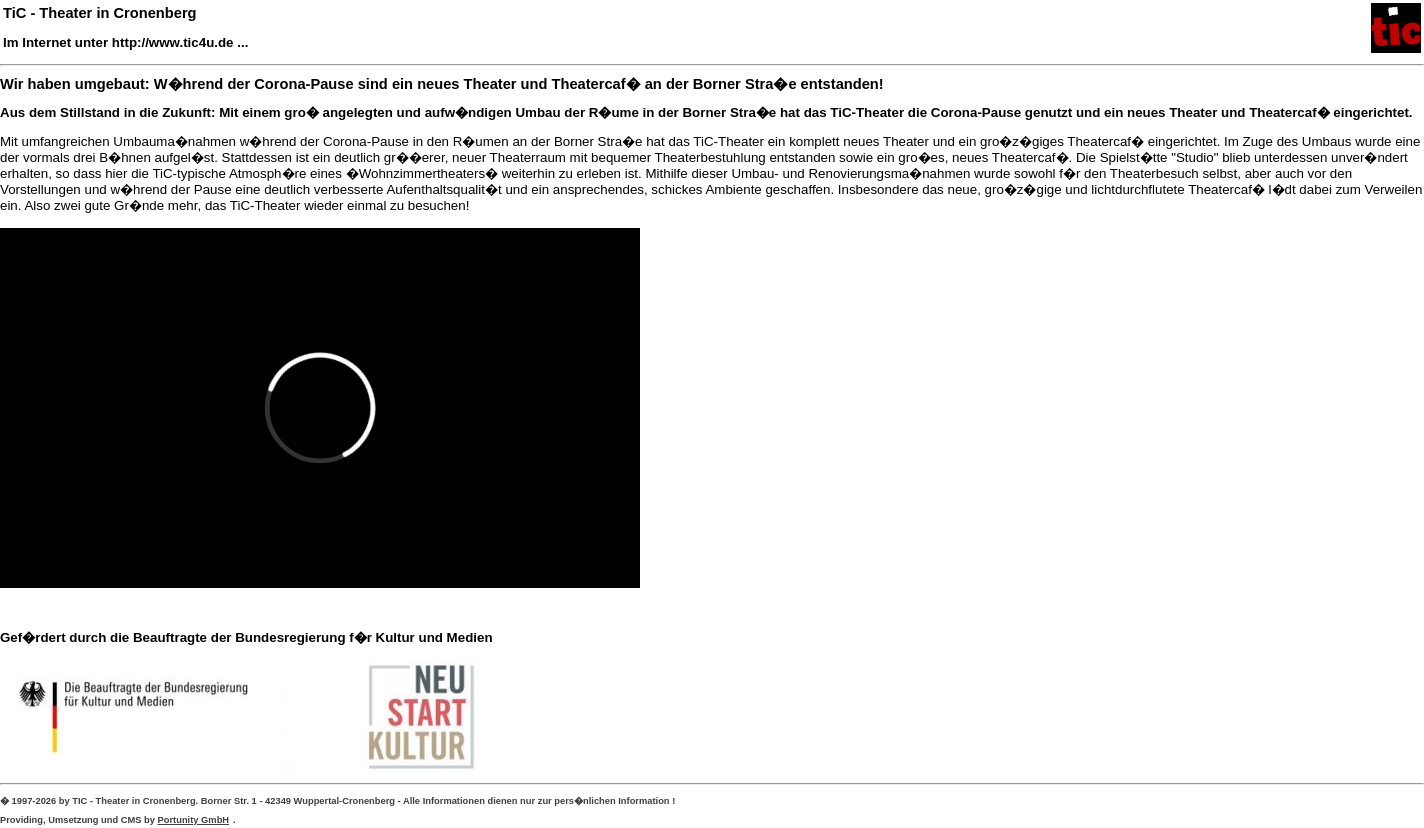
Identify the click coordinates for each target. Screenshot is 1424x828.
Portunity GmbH (194, 820)
